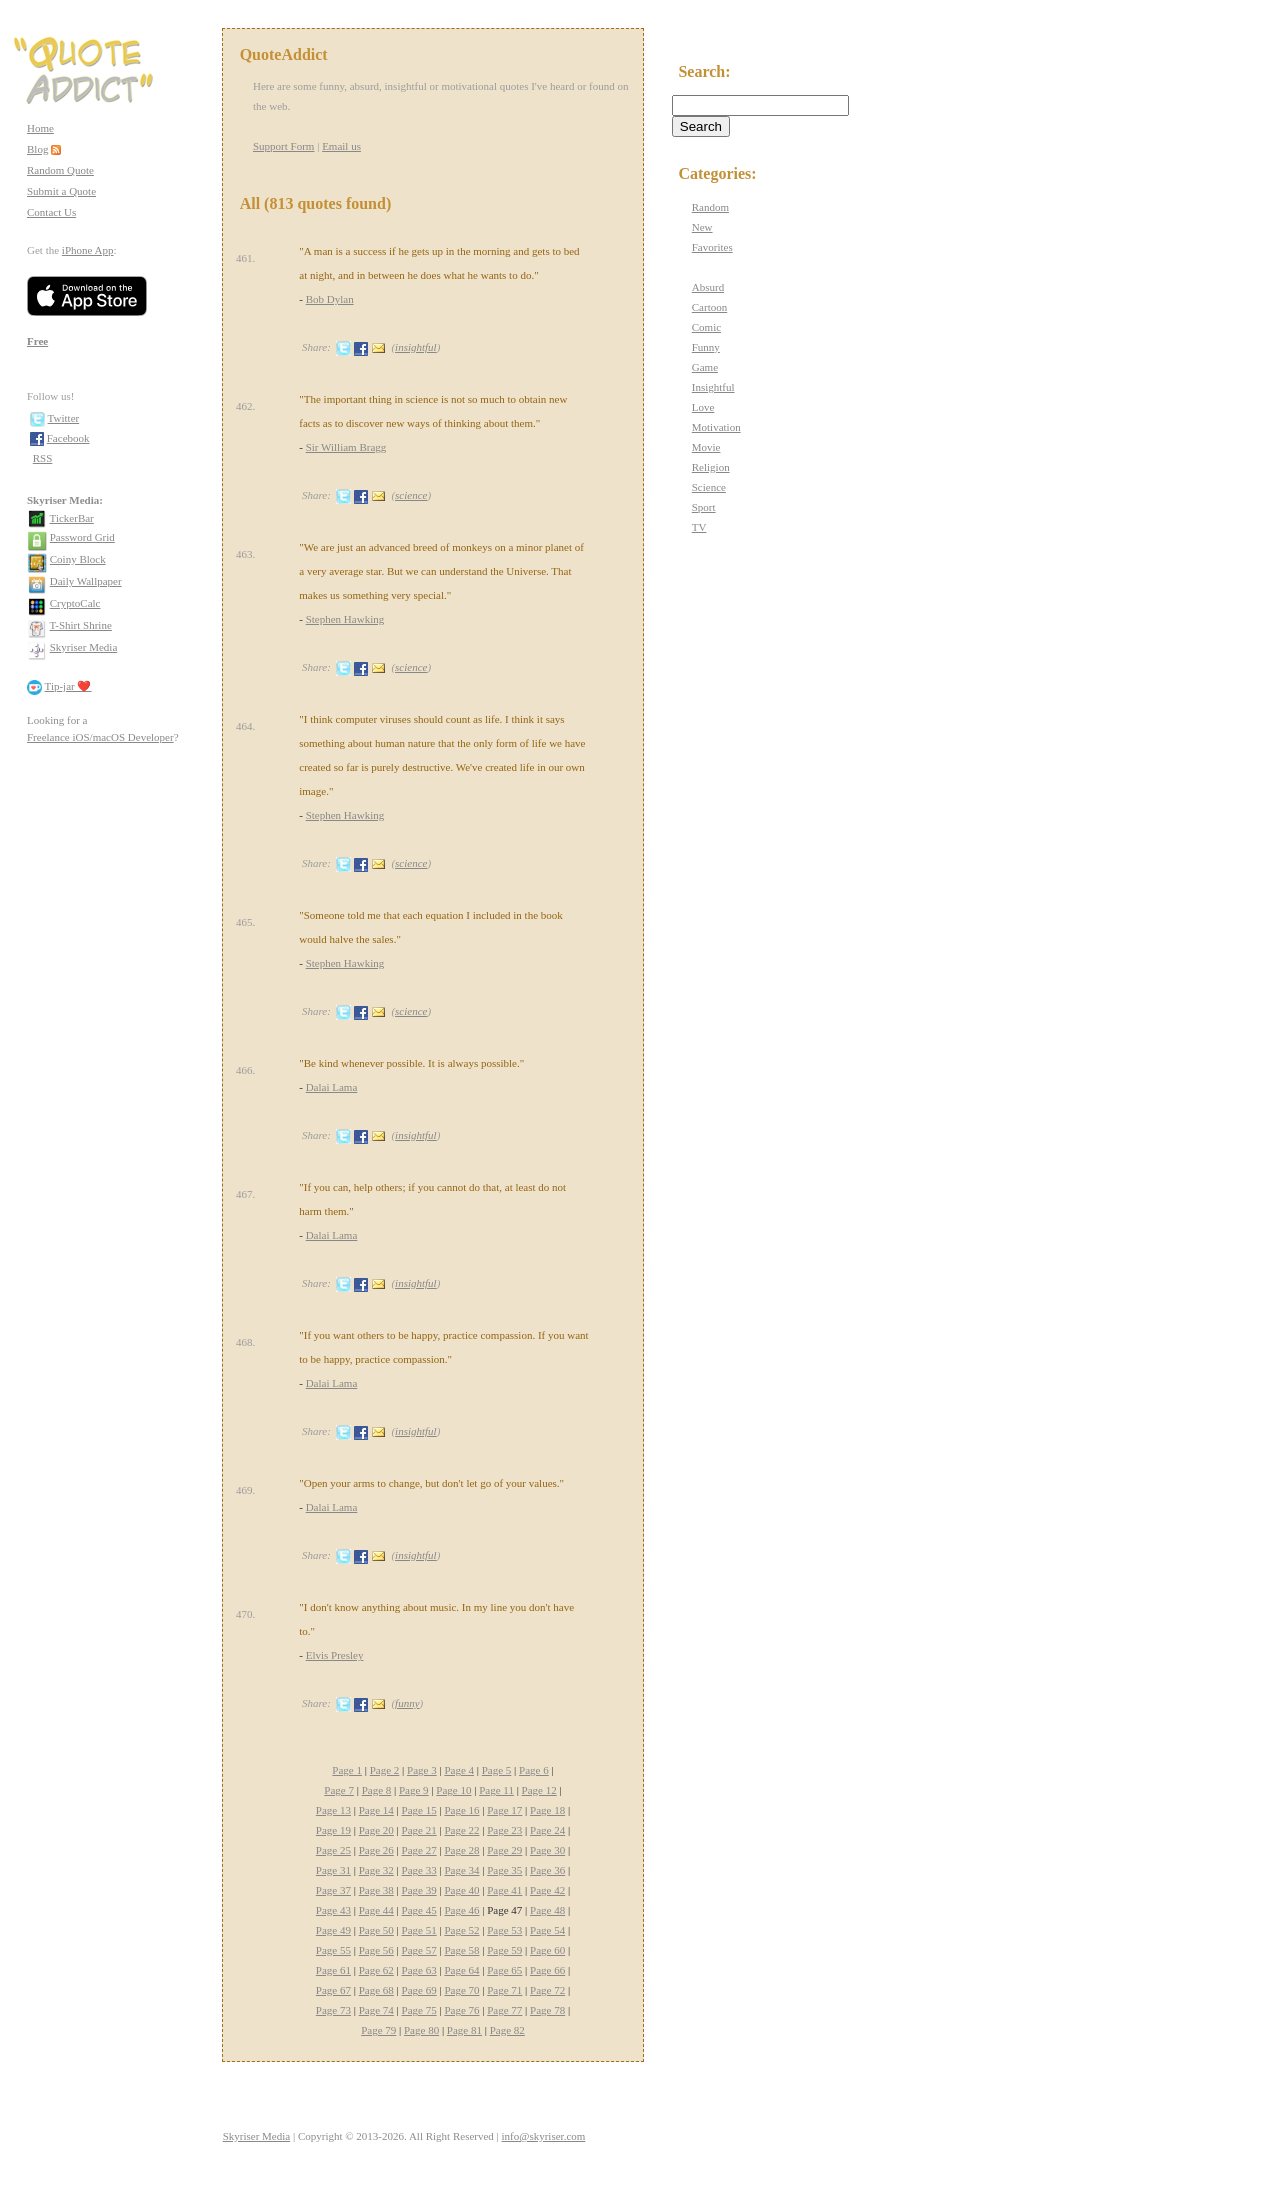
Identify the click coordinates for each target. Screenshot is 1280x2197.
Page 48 (547, 1910)
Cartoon (709, 307)
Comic (706, 327)
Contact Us (51, 212)
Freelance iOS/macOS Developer (100, 737)
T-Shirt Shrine (81, 625)
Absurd (708, 287)
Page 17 (504, 1810)
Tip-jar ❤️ (68, 686)
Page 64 (461, 1970)
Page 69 (419, 1990)
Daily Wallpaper (86, 581)
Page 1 (347, 1770)
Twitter (64, 418)
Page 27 (419, 1850)
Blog (37, 149)
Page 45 (419, 1910)
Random (710, 207)
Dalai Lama (332, 1087)
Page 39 (419, 1890)
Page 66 (547, 1970)
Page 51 (419, 1930)
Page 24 (547, 1830)
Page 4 (459, 1770)
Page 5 (497, 1770)
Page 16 (461, 1810)
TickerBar (72, 518)
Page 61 (333, 1970)
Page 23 (504, 1830)
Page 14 (376, 1810)
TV (699, 527)
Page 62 (376, 1970)
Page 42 (547, 1890)
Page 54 (547, 1930)
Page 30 (547, 1850)
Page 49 (333, 1930)
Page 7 (339, 1790)
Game (705, 367)
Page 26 (376, 1850)
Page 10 (453, 1790)
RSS (43, 458)
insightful (416, 347)
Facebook (68, 438)
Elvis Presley (335, 1655)
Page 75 (419, 2010)
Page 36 (547, 1870)
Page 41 (504, 1890)
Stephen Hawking (345, 619)
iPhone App (88, 250)
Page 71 (504, 1990)
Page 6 (534, 1770)
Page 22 (461, 1830)
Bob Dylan (330, 299)
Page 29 (504, 1850)
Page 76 (461, 2010)
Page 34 (461, 1870)
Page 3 (422, 1770)
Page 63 (419, 1970)
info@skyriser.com (544, 2136)
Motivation (716, 427)
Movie (706, 447)
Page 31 (333, 1870)
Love (703, 407)
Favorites (712, 247)
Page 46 (461, 1910)
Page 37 (333, 1890)
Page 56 (376, 1950)
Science (709, 487)
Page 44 (376, 1910)
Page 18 (547, 1810)
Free (37, 341)
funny (407, 1703)
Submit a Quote (61, 191)
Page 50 (376, 1930)
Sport (704, 507)
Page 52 (461, 1930)
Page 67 (333, 1990)
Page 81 (464, 2030)
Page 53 (504, 1930)
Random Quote (60, 170)
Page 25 (333, 1850)
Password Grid (82, 537)
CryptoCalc (75, 603)
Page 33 (419, 1870)
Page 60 (547, 1950)
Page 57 (419, 1950)
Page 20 (376, 1830)
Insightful (713, 387)
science (411, 495)
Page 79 (378, 2030)
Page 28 (461, 1850)
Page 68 (376, 1990)
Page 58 (461, 1950)
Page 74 (376, 2010)
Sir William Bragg (346, 447)
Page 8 (377, 1790)
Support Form (283, 146)
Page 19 (333, 1830)
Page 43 (333, 1910)
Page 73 (333, 2010)
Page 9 (414, 1790)
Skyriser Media (84, 647)
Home (40, 128)
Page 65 (504, 1970)
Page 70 (461, 1990)
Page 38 (376, 1890)
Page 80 (421, 2030)
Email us (341, 146)
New (702, 227)
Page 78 (547, 2010)
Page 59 (504, 1950)
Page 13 (333, 1810)
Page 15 (419, 1810)
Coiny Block (78, 559)
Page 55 (333, 1950)
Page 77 (504, 2010)
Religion (711, 467)
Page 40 (461, 1890)
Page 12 (539, 1790)
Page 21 (419, 1830)
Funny (706, 347)
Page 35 (504, 1870)
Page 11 (496, 1790)
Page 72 (547, 1990)
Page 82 (507, 2030)
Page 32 (376, 1870)
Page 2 (385, 1770)
